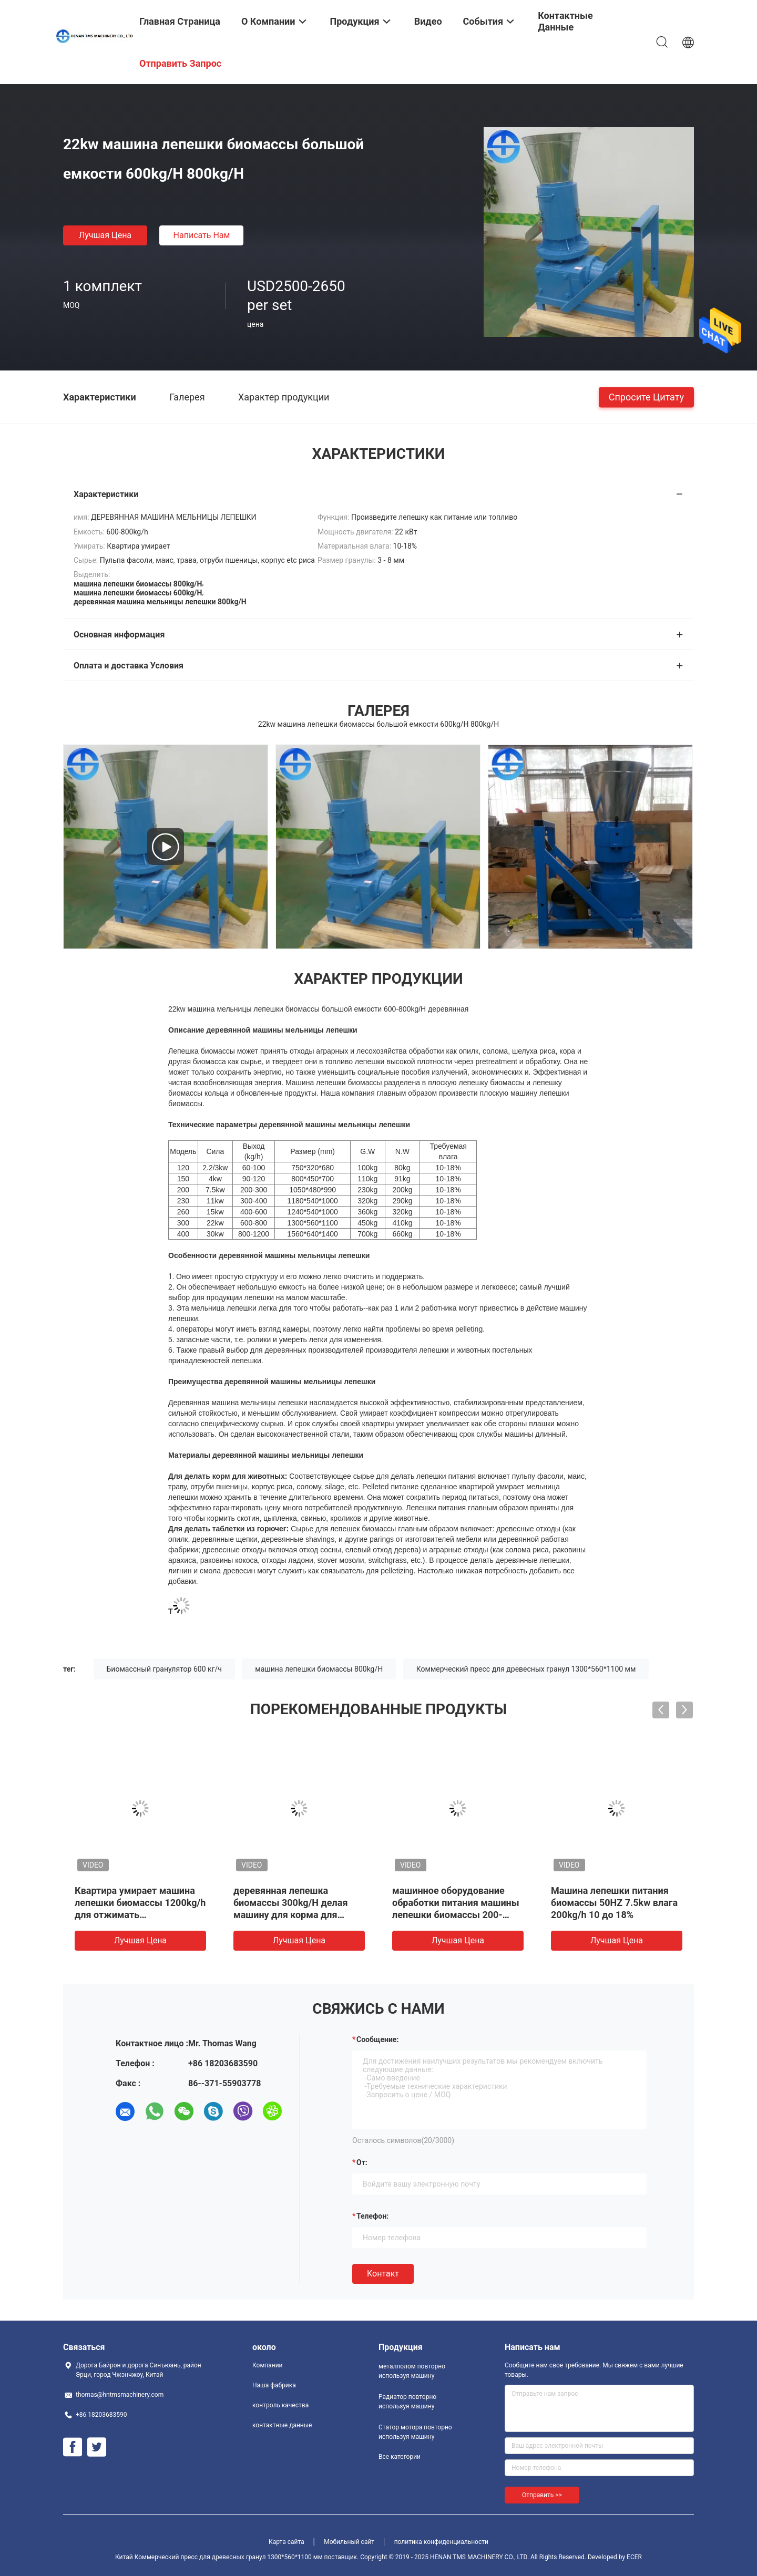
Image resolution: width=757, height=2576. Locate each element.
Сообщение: (377, 2039)
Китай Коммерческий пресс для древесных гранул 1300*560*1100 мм (219, 2557)
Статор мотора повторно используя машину (415, 2432)
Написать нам (201, 235)
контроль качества (280, 2405)
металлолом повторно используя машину (411, 2371)
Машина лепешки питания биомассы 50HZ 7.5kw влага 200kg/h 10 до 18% (614, 1902)
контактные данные (282, 2425)
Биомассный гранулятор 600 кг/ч (164, 1669)
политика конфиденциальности (441, 2542)
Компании (267, 2365)
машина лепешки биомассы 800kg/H (319, 1669)
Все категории (399, 2456)
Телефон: (372, 2216)
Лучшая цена (105, 235)
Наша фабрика (274, 2385)
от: (361, 2162)
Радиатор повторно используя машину (407, 2401)
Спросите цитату (646, 396)
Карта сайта (286, 2542)
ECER (634, 2557)
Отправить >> (542, 2495)
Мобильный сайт (349, 2542)
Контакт (383, 2274)
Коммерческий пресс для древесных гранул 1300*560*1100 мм (526, 1669)
